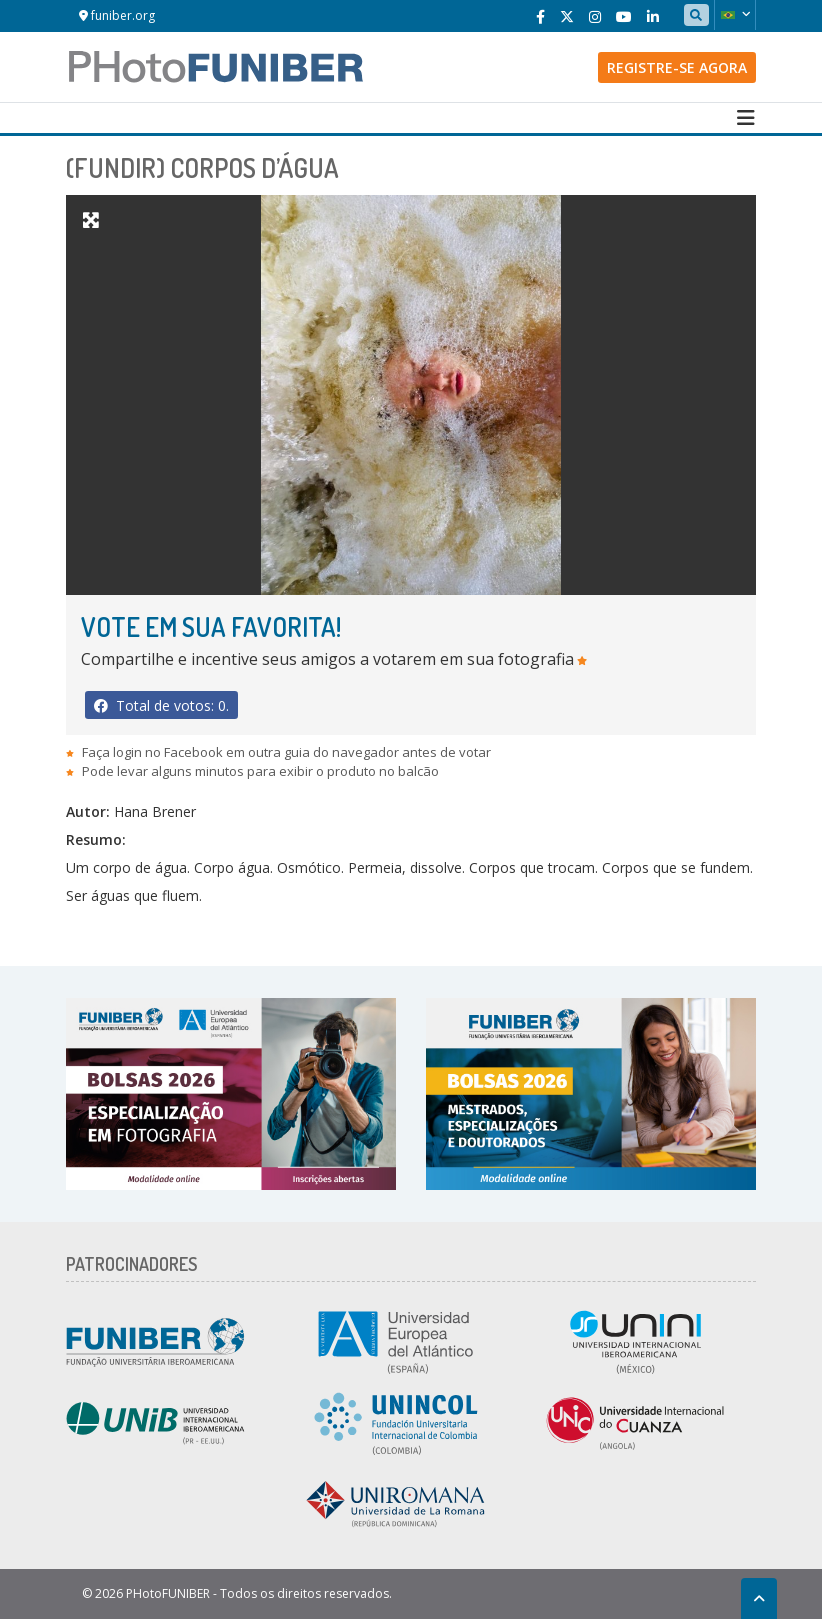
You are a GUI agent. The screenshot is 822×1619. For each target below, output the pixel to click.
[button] (735, 15)
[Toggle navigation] (746, 118)
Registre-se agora (677, 67)
